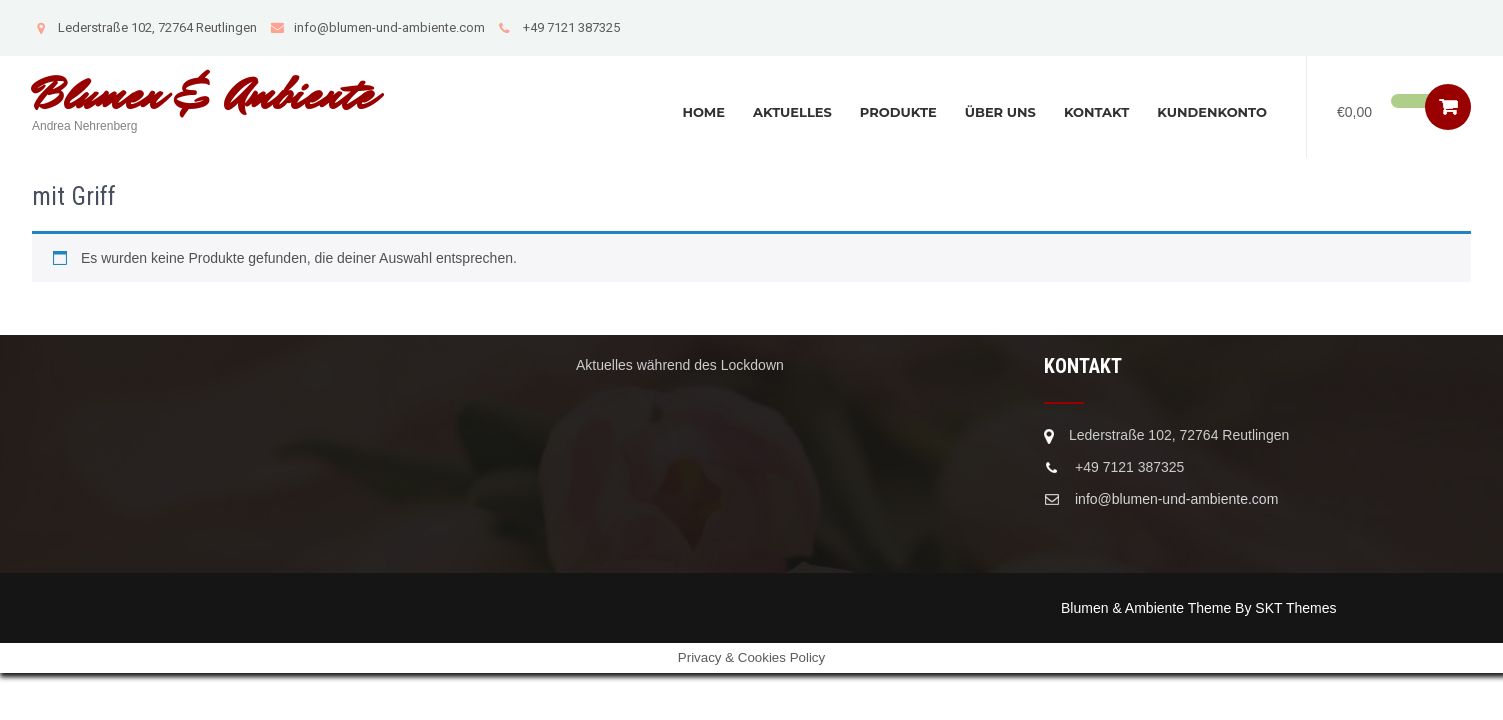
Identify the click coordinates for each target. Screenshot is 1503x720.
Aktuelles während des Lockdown (680, 365)
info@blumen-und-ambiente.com (377, 27)
